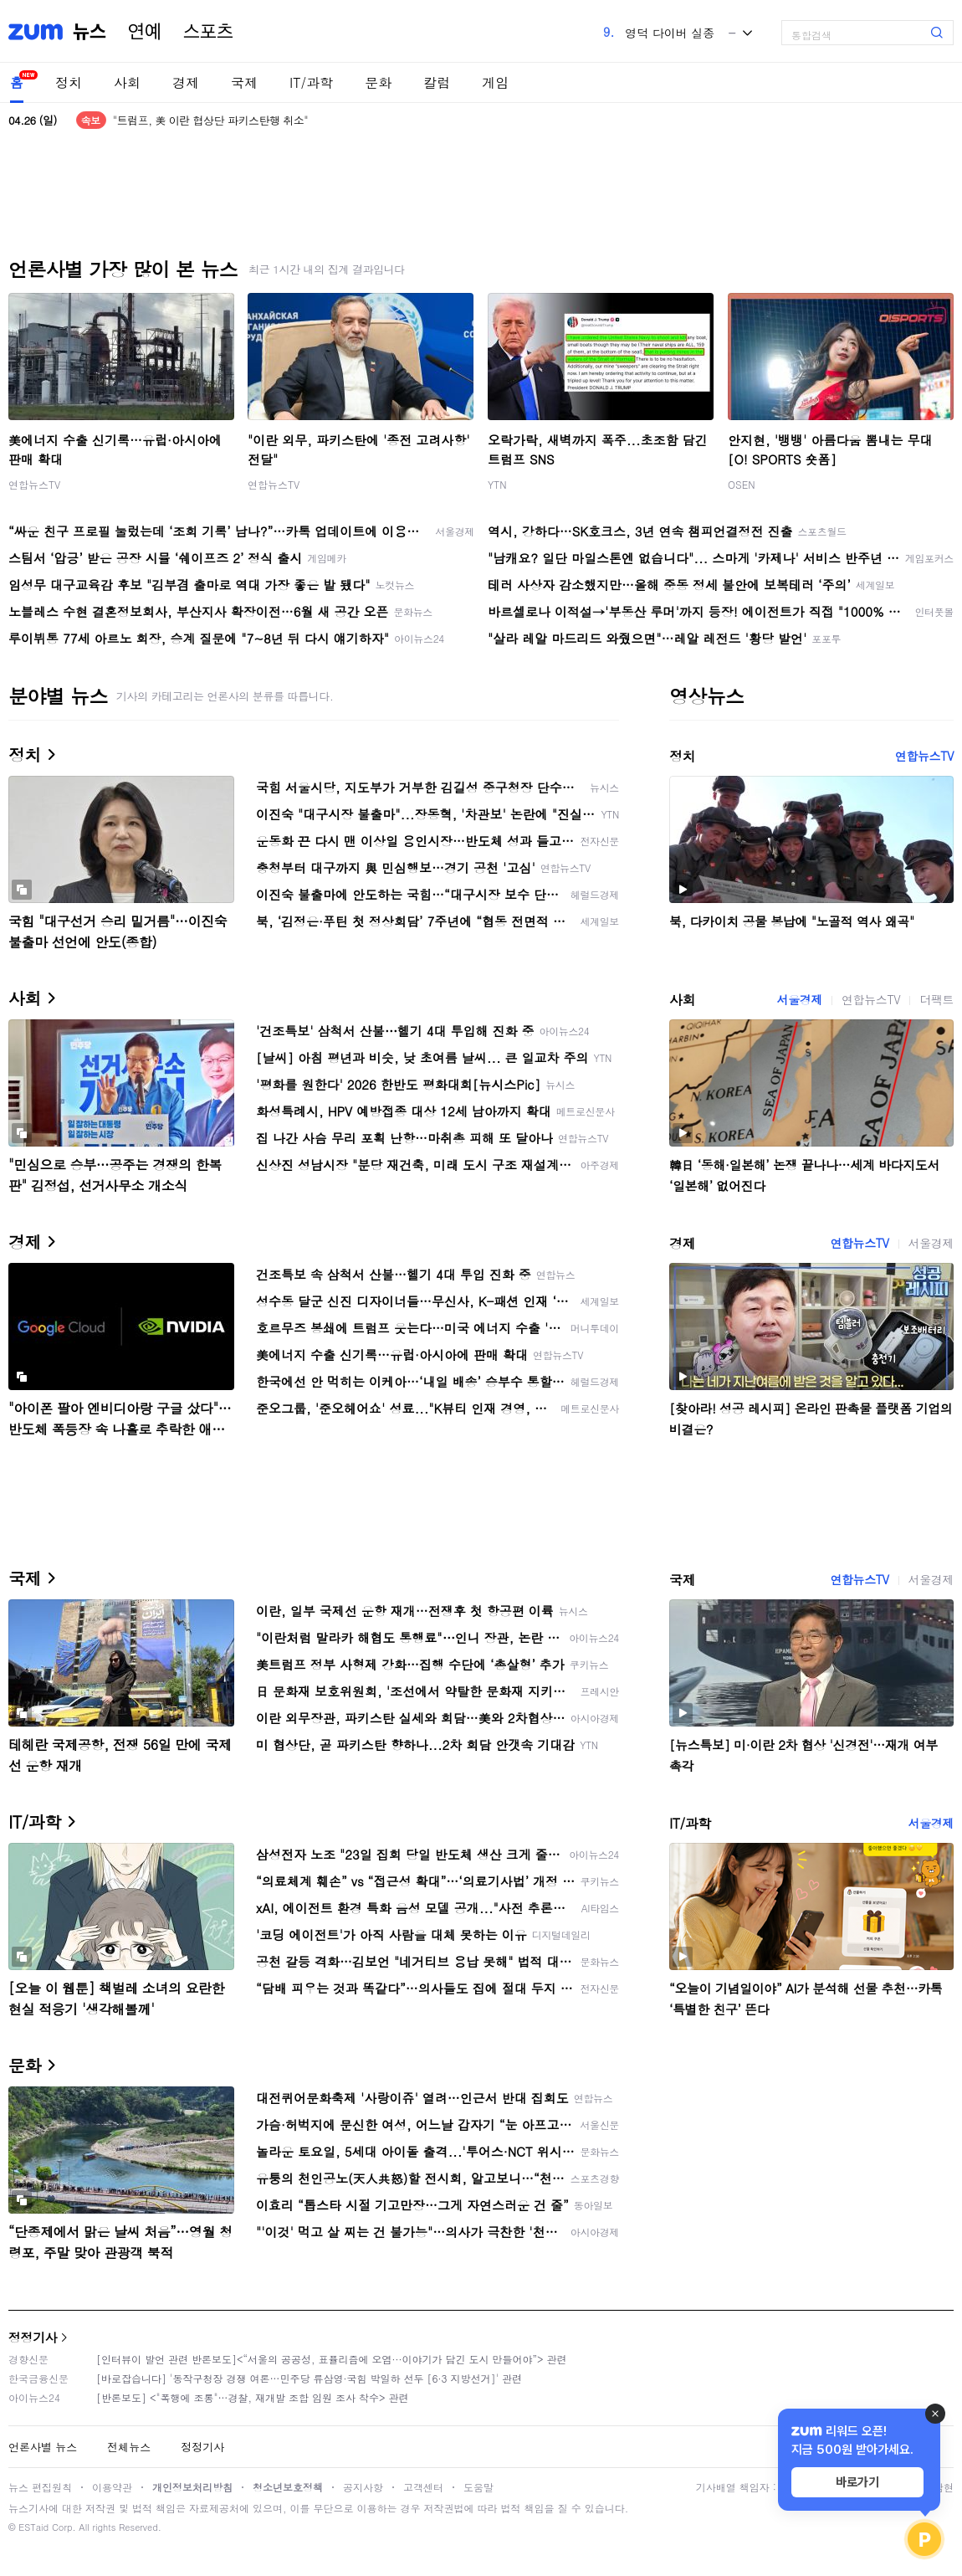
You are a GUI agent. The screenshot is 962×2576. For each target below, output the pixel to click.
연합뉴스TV (34, 484)
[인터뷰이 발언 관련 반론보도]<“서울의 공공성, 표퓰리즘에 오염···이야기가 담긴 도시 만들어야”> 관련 (331, 2359)
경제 (185, 82)
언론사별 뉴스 (42, 2447)
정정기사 (32, 2337)
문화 (378, 82)
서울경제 (799, 999)
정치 (68, 82)
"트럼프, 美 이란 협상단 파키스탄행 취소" (210, 120)
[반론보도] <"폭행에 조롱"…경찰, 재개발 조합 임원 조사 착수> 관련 (252, 2397)
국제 (244, 82)
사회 (127, 82)
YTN (497, 484)
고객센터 (423, 2487)
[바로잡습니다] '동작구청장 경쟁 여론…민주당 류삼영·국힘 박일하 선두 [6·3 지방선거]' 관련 (309, 2378)
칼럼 (436, 82)
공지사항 (363, 2487)
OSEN (741, 484)
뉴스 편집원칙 (40, 2487)
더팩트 (936, 999)
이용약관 (112, 2487)
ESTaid (33, 2527)
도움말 (478, 2487)
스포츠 (208, 32)
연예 (144, 32)
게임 (495, 82)
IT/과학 (311, 82)
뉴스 (89, 32)
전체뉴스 (129, 2447)
